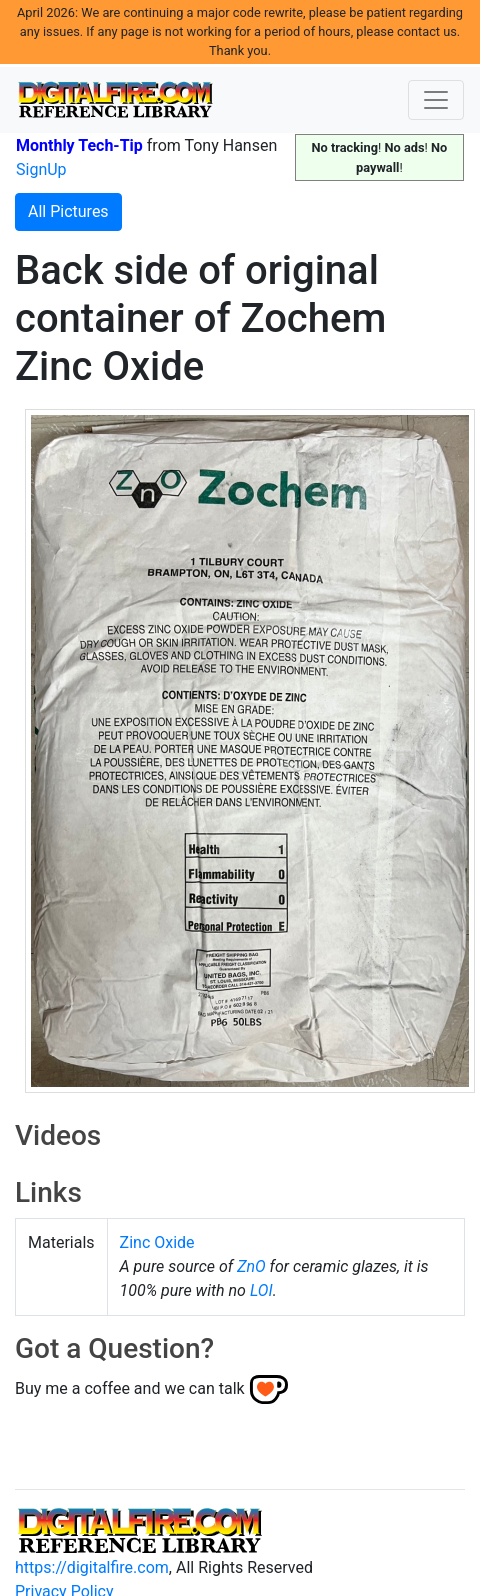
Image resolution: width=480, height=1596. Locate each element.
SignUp (41, 169)
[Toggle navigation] (436, 100)
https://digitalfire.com (92, 1567)
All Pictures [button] (68, 211)
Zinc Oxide (157, 1242)
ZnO (251, 1266)
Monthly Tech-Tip (79, 145)
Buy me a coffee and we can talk (130, 1387)
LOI (261, 1290)
